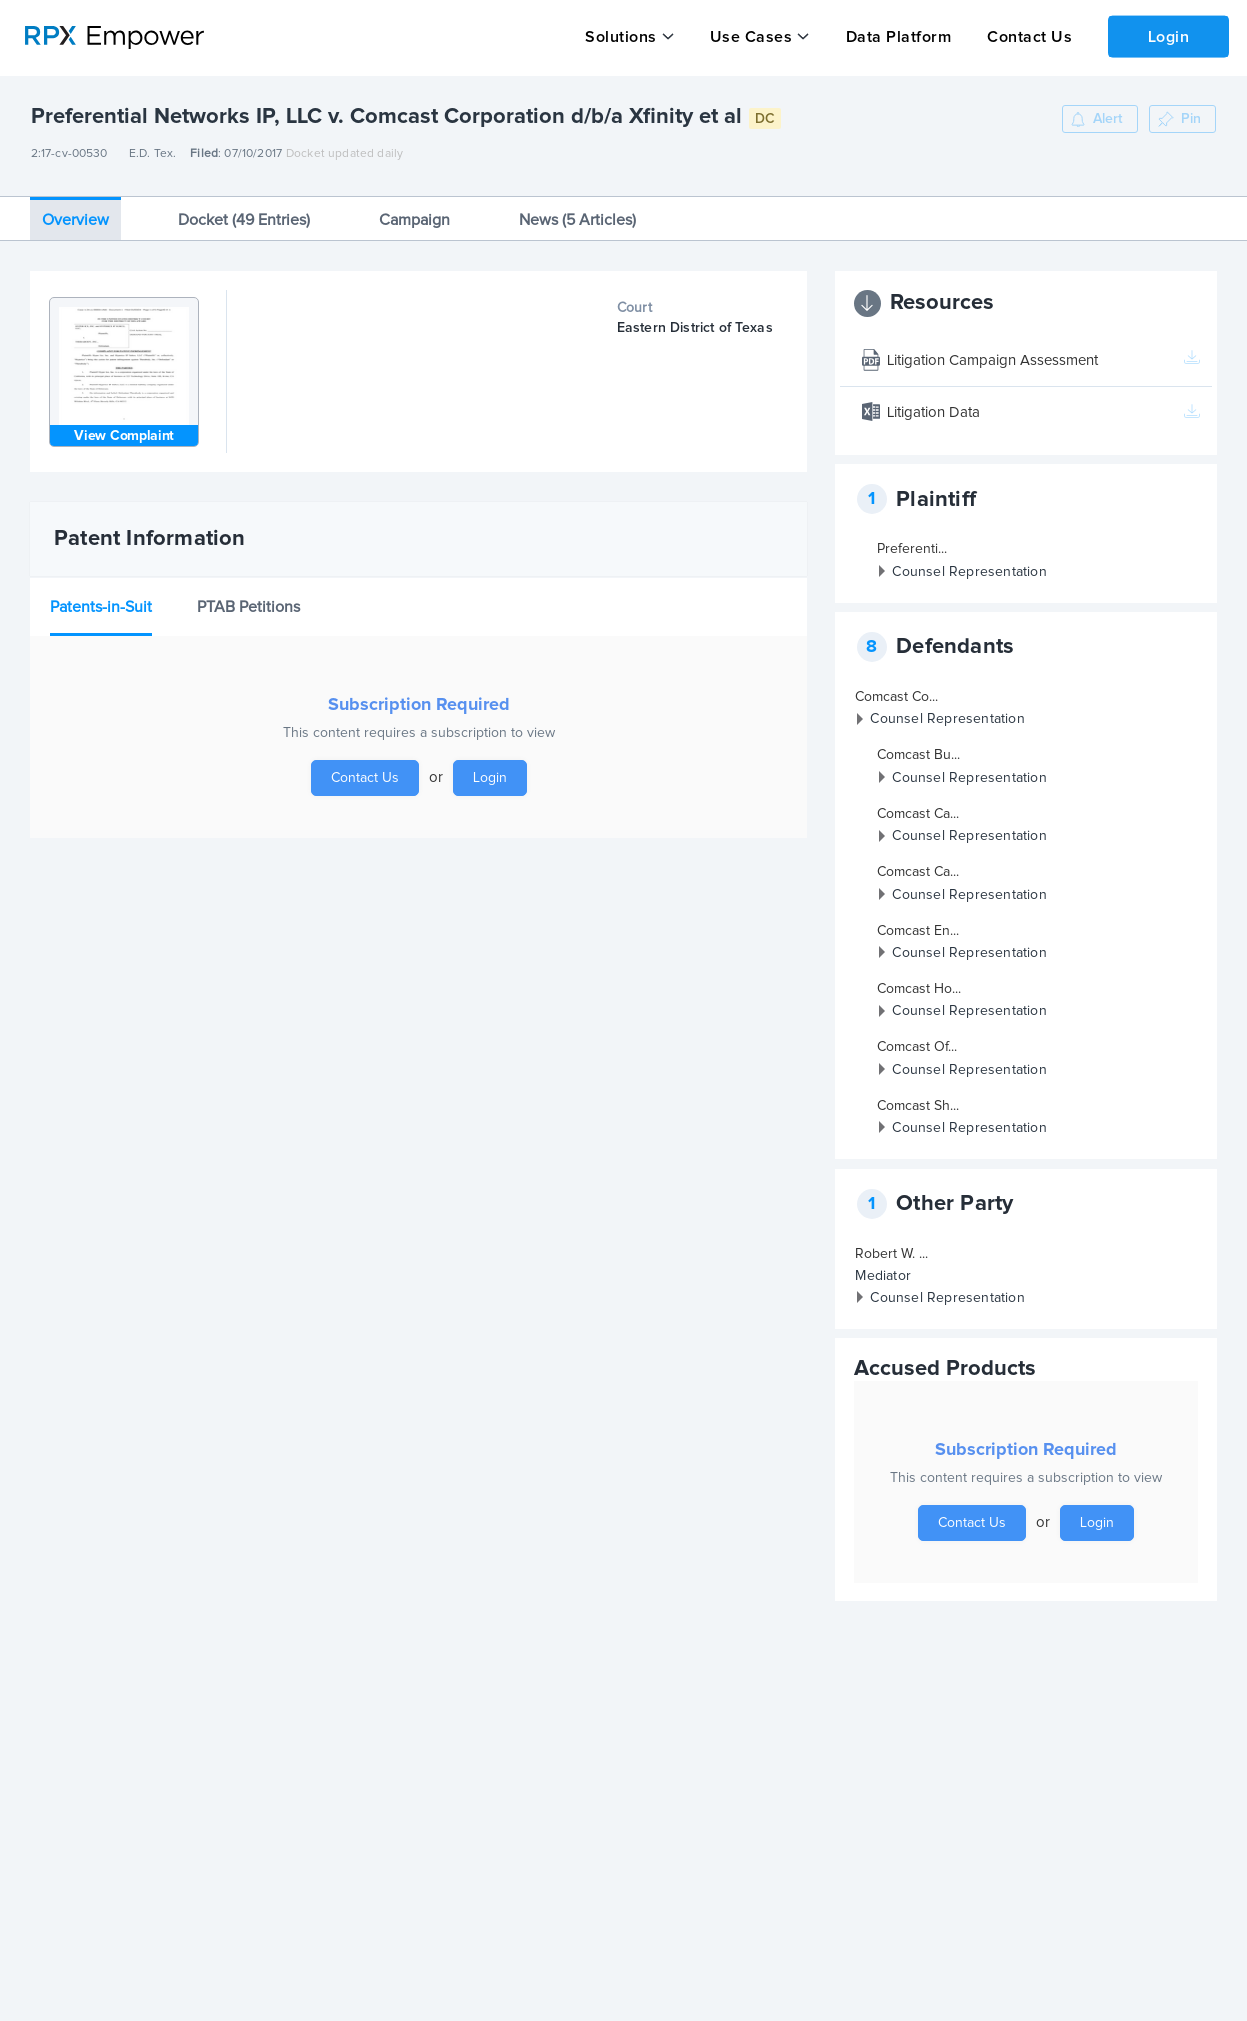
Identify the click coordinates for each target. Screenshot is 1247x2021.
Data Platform (897, 37)
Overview (75, 216)
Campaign (414, 216)
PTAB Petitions (248, 603)
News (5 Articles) (577, 216)
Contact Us (1027, 37)
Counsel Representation (969, 568)
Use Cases (750, 37)
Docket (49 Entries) (244, 216)
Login (1168, 36)
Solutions (621, 37)
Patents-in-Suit (101, 603)
